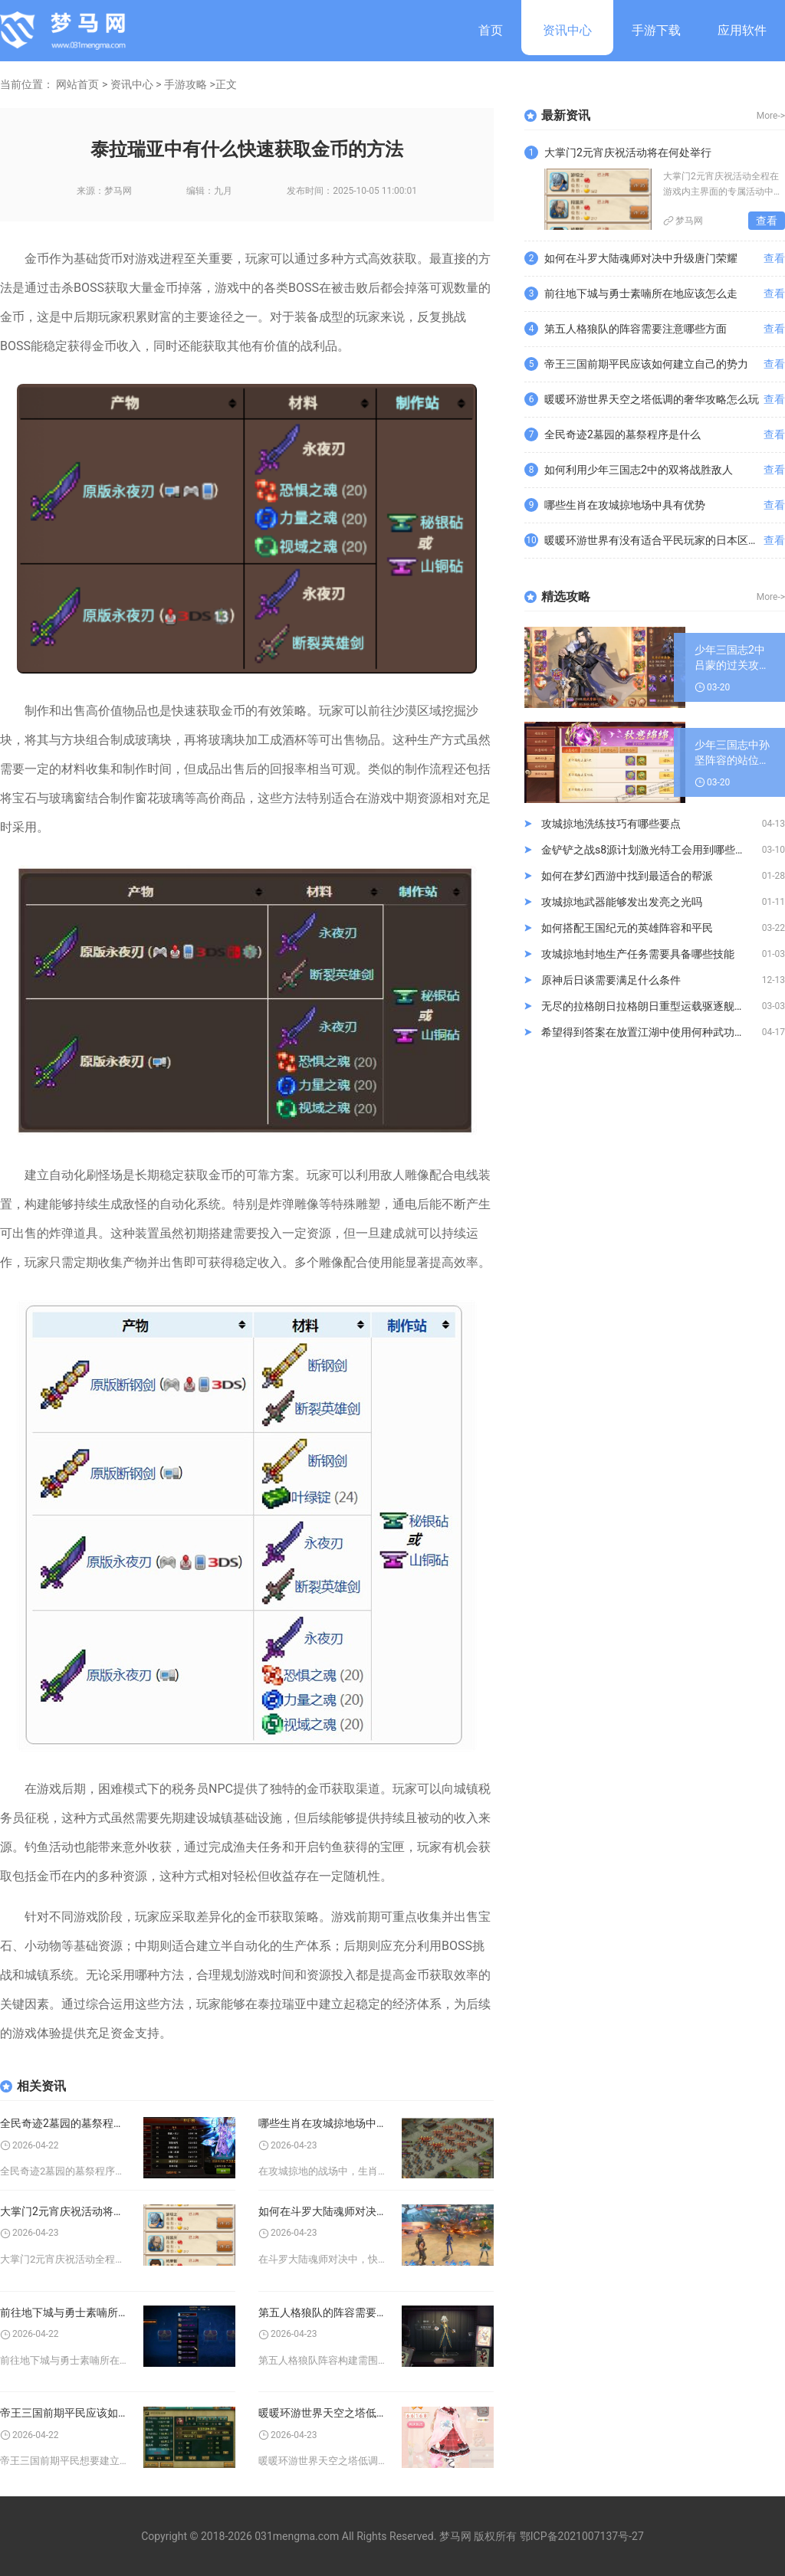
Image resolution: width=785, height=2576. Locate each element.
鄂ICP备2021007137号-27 (582, 2536)
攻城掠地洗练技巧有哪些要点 (611, 824)
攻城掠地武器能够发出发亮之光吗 (621, 902)
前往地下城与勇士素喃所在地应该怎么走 (64, 2312)
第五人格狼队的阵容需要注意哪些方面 (322, 2312)
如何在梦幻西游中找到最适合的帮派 (627, 876)
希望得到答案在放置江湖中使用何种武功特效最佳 (651, 1032)
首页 (490, 30)
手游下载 (656, 30)
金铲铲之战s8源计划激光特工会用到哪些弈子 (649, 850)
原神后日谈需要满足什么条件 (611, 980)
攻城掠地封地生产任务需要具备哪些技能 (637, 954)
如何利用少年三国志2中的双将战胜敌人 (638, 470)
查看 (766, 221)
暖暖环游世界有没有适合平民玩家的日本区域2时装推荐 (654, 540)
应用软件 (742, 30)
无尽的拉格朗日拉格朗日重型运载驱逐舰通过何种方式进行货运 (651, 1006)
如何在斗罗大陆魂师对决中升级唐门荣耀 (322, 2211)
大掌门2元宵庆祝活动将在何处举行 (64, 2211)
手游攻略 (185, 84)
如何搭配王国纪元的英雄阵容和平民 (627, 928)
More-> (771, 115)
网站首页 (77, 84)
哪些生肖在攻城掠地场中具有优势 (322, 2123)
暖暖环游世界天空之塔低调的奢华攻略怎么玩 (322, 2413)
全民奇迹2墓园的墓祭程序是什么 (64, 2123)
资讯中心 (567, 30)
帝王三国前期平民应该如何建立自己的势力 (64, 2413)
